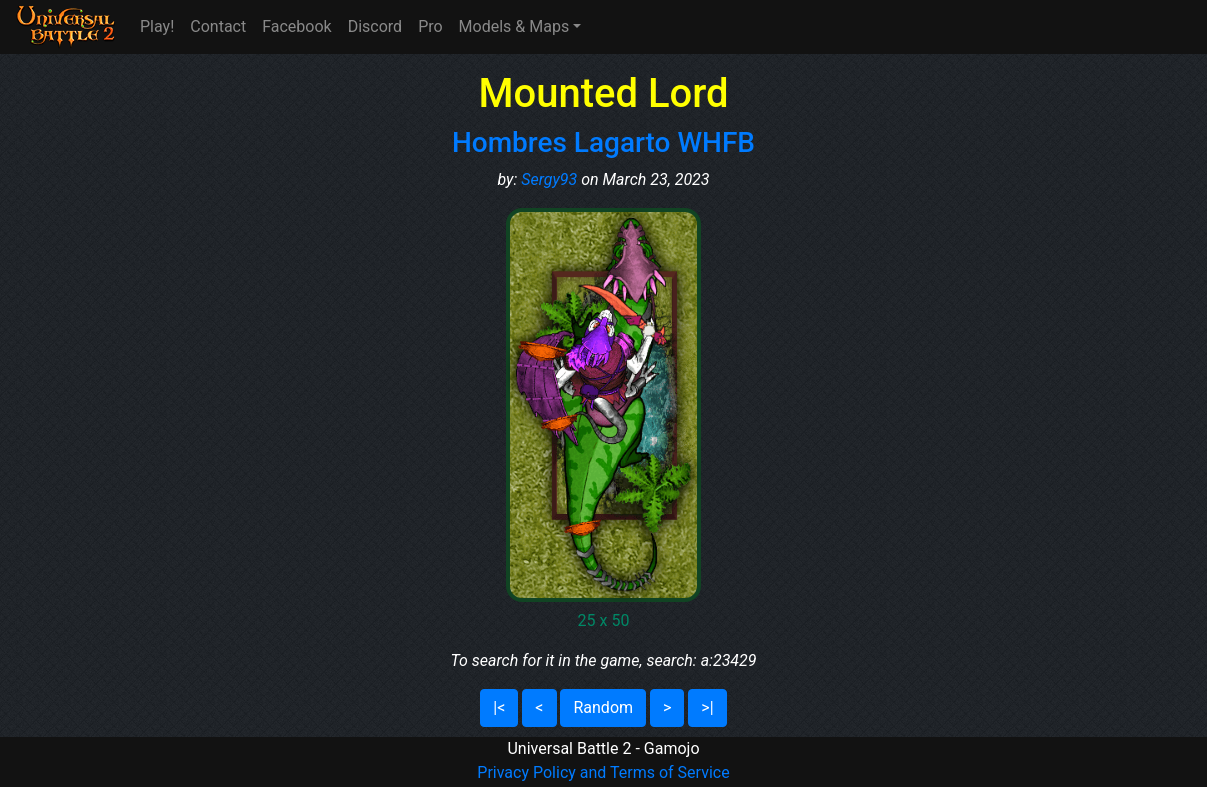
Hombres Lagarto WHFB (603, 142)
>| (707, 707)
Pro (430, 26)
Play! (157, 26)
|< (499, 707)
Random (603, 707)
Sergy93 (549, 179)
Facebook (296, 26)
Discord (375, 26)
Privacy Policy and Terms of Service (603, 772)
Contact (218, 26)
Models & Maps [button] (514, 26)
